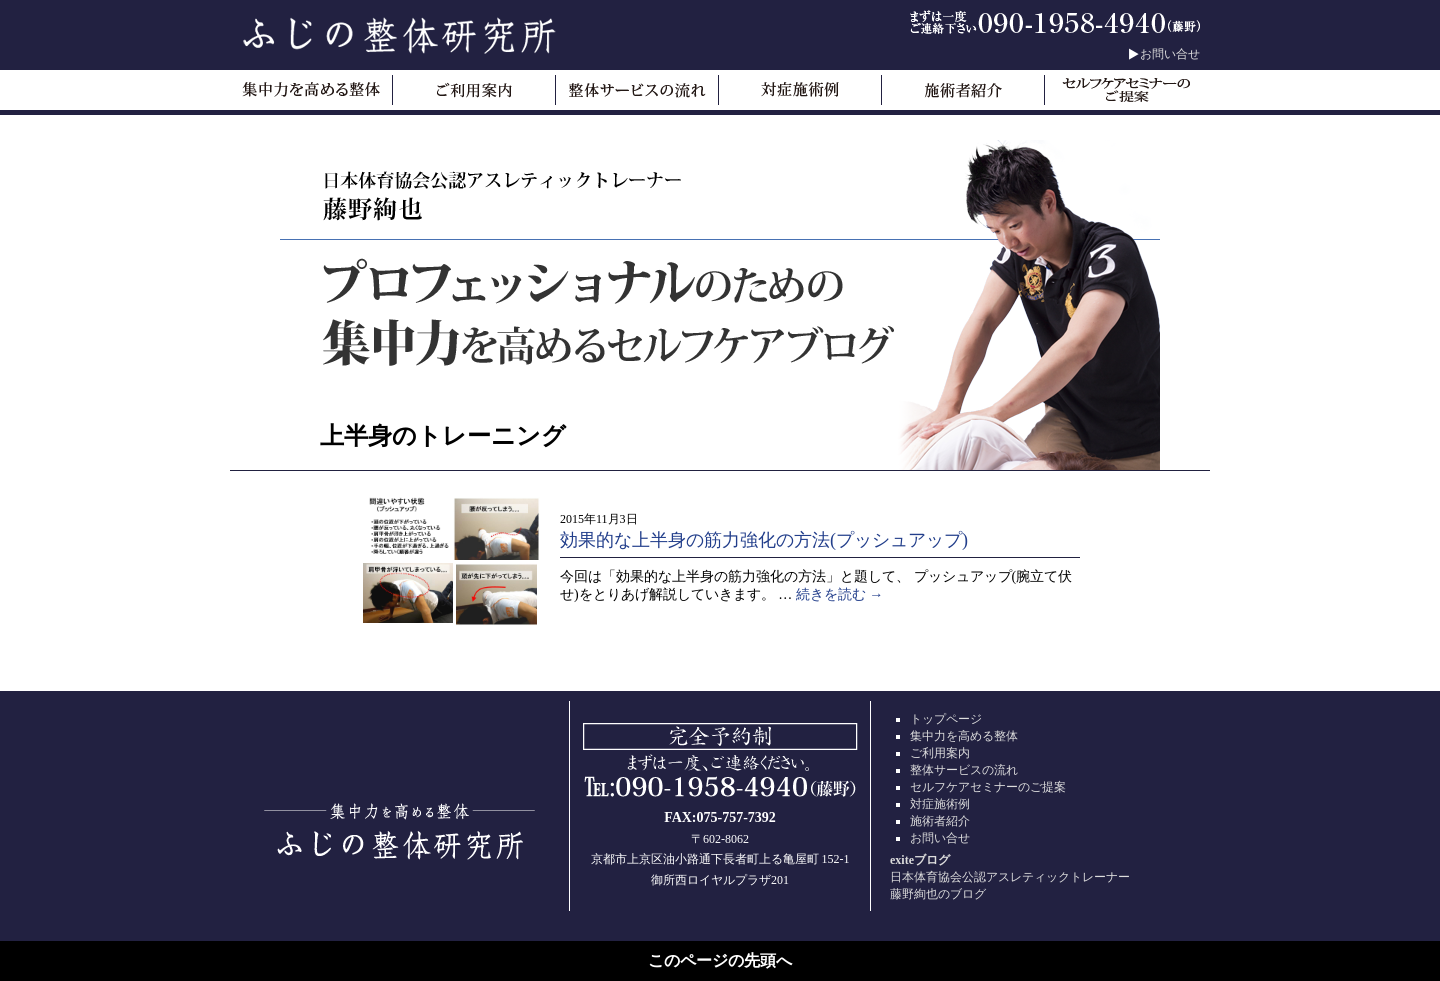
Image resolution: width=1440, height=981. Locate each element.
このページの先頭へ (720, 960)
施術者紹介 (940, 821)
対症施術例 (940, 804)
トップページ (946, 719)
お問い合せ (1170, 54)
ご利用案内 (940, 753)
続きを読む (840, 594)
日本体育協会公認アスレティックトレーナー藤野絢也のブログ (1040, 876)
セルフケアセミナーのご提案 (988, 787)
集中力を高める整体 (964, 736)
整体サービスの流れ (964, 770)
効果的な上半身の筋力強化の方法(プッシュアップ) (764, 540)
